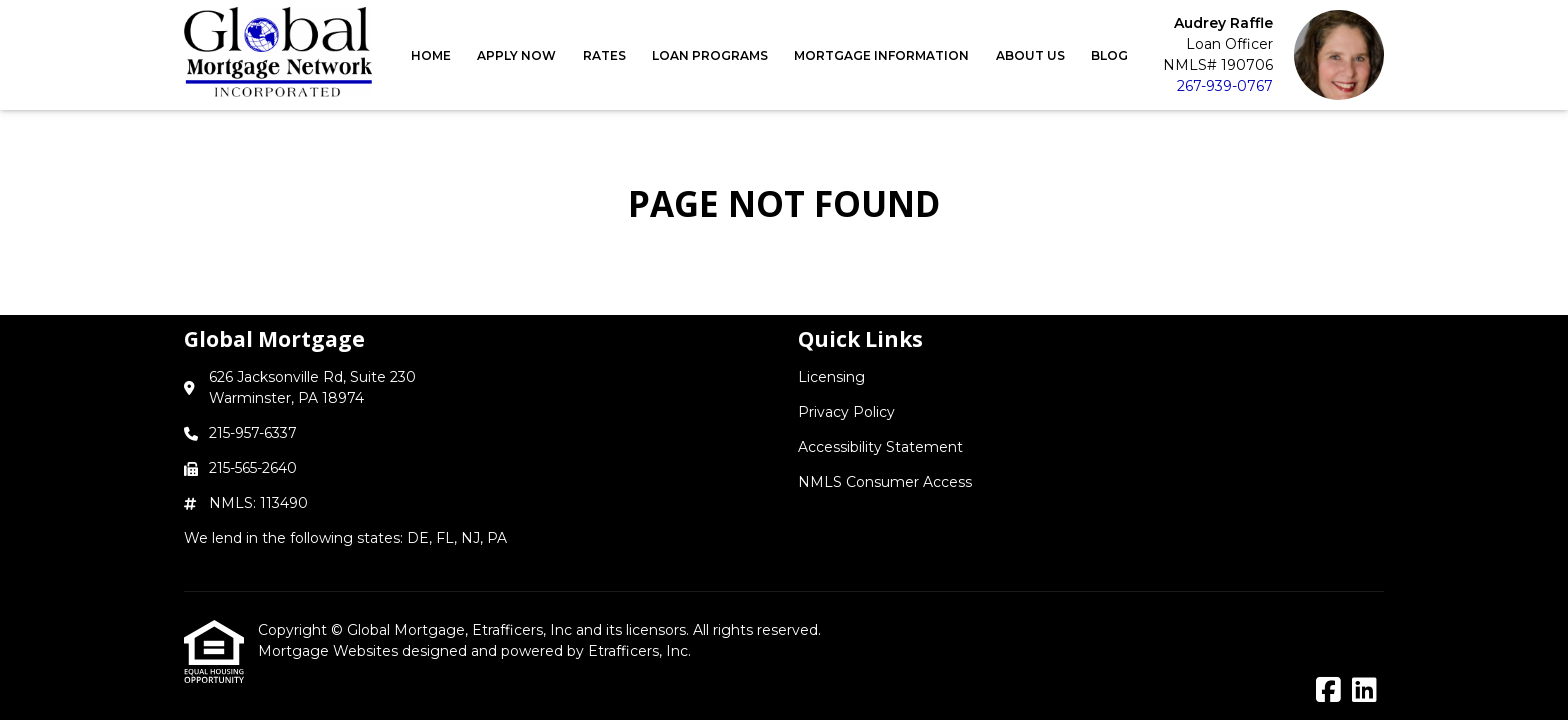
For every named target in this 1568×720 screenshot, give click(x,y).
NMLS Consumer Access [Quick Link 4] (885, 482)
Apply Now (516, 55)
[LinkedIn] (1364, 691)
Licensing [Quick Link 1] (831, 377)
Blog (1109, 55)
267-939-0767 (1225, 86)
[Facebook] (1328, 691)
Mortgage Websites (330, 651)
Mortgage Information (881, 55)
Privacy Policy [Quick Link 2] (846, 412)
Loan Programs (710, 55)
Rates (604, 55)
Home (431, 55)
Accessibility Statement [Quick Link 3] (880, 447)
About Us (1030, 55)
